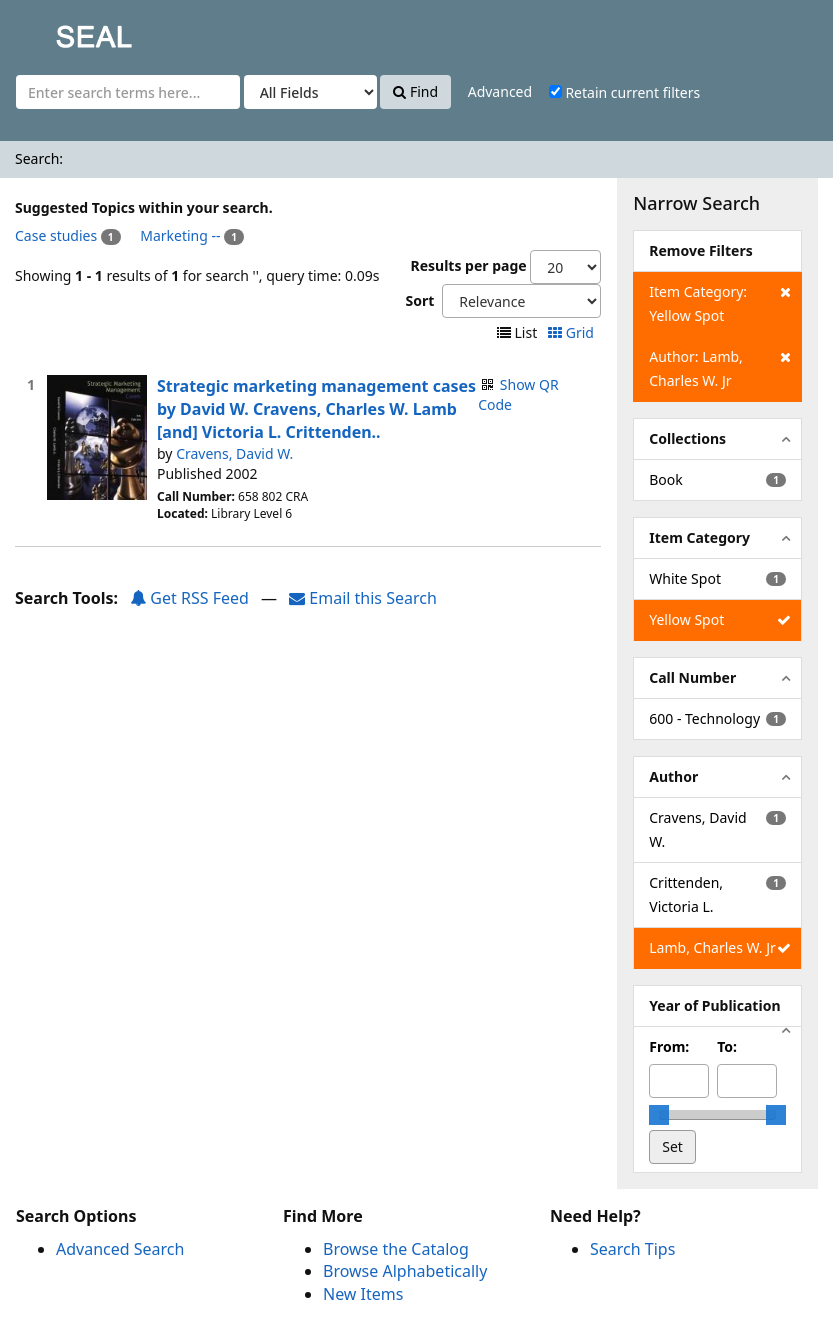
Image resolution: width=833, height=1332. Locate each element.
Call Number (692, 677)
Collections (687, 438)
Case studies (56, 235)
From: (669, 1046)
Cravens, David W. (234, 453)
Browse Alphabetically (405, 1271)
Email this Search (363, 598)
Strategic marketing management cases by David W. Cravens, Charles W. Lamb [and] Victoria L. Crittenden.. (316, 409)
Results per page (468, 265)
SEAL (54, 30)
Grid (572, 332)
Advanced (500, 91)
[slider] (659, 1115)
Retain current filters (624, 92)
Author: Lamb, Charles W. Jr (719, 367)
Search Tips (632, 1249)
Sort (419, 300)
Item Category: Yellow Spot (719, 302)
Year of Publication (714, 1005)
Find (415, 91)
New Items (363, 1294)
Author (673, 776)
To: (727, 1046)
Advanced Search (120, 1249)
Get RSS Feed (189, 598)
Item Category (699, 537)
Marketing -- (180, 235)
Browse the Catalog (396, 1249)
